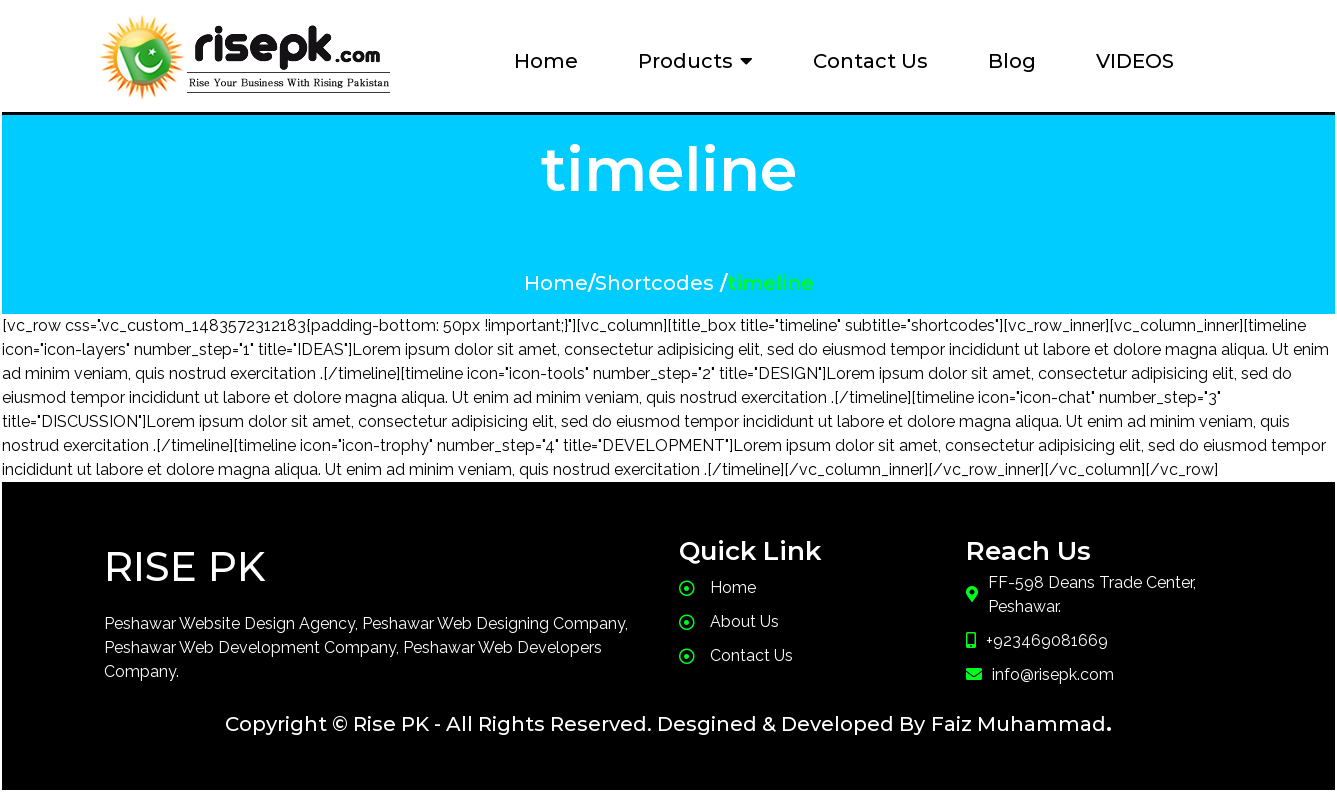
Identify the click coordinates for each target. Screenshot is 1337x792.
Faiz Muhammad (1018, 724)
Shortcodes (654, 283)
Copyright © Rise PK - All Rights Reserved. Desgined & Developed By (575, 724)
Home (556, 283)
